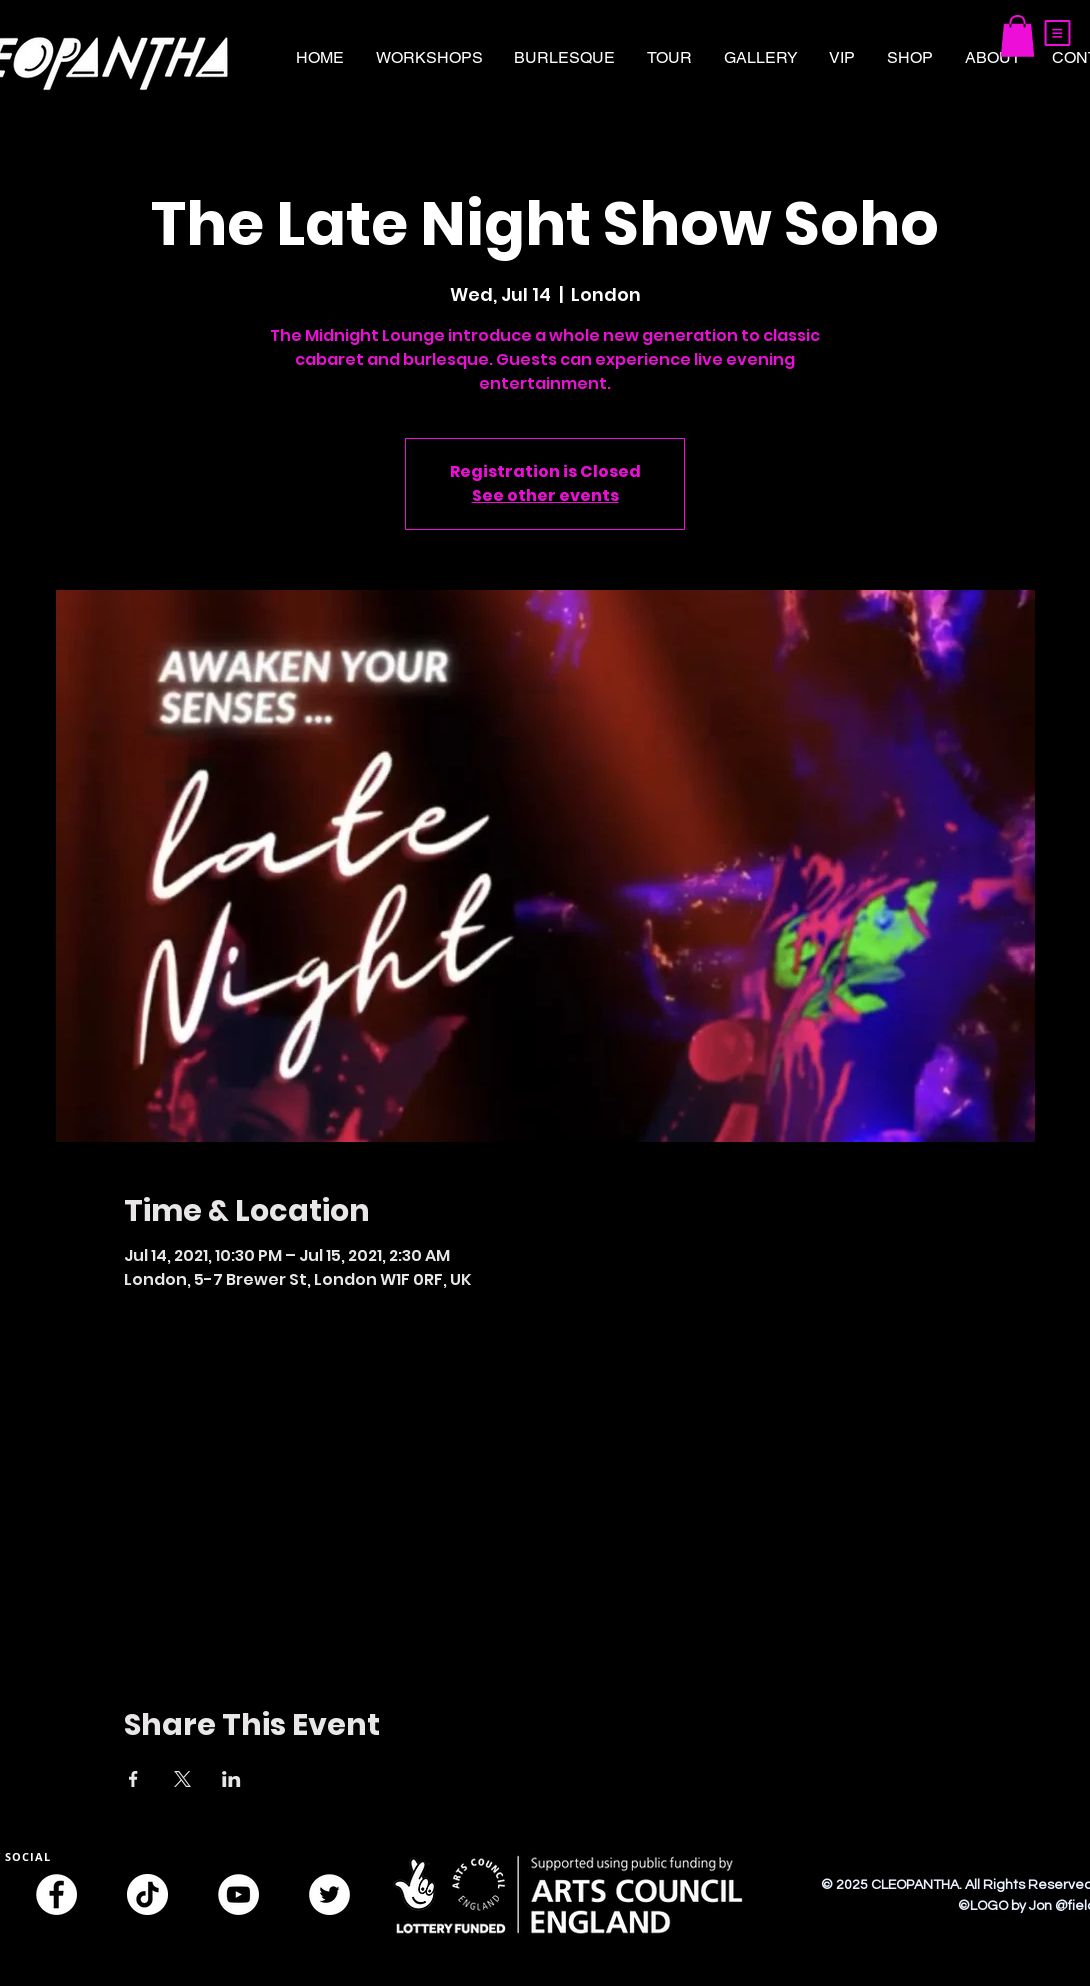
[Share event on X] (182, 1779)
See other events (545, 495)
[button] (1057, 33)
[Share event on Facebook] (133, 1779)
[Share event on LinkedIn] (231, 1779)
